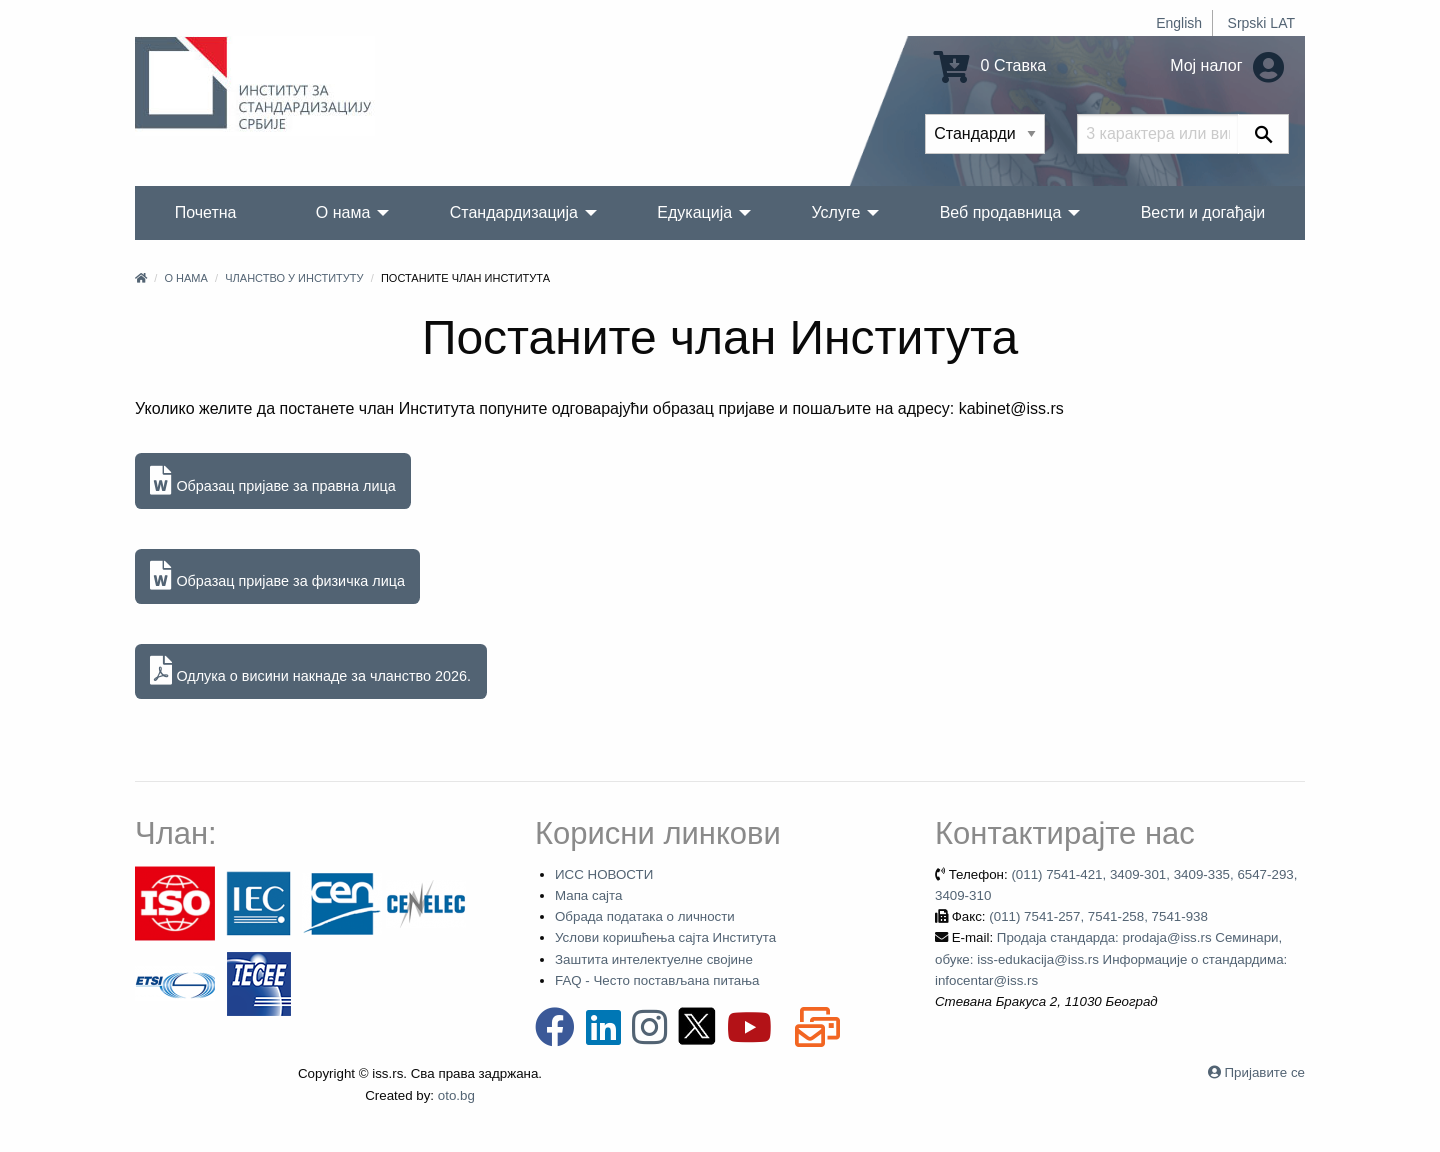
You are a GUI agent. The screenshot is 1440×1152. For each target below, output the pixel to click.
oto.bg (456, 1095)
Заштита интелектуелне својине (654, 959)
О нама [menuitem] (343, 212)
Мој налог (1227, 65)
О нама (185, 278)
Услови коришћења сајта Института (665, 937)
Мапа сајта (588, 895)
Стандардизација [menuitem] (514, 212)
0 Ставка (990, 65)
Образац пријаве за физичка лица (277, 576)
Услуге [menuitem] (835, 212)
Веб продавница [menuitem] (1001, 212)
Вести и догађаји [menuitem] (1203, 212)
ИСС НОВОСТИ (604, 874)
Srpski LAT (1261, 23)
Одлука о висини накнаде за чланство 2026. (310, 671)
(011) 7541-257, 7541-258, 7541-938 (1098, 916)
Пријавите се (1265, 1072)
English (1179, 23)
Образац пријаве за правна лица (272, 481)
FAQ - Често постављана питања (657, 980)
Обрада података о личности (645, 916)
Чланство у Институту (294, 278)
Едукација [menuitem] (694, 212)
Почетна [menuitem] (206, 212)
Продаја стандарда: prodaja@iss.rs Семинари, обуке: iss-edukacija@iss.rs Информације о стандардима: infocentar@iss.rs (1111, 959)
